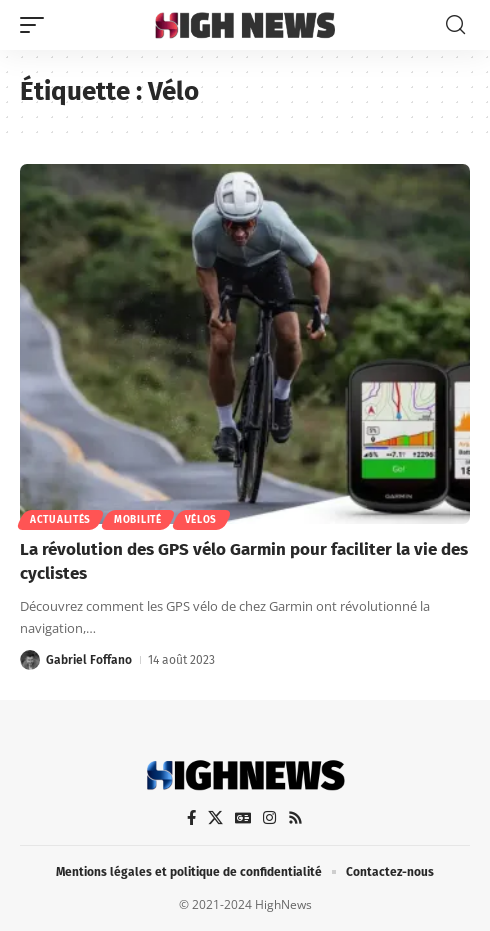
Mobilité (138, 520)
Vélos (201, 520)
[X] (215, 818)
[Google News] (243, 818)
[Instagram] (269, 818)
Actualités (60, 520)
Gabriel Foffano (89, 660)
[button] (37, 25)
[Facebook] (191, 818)
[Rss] (295, 818)
